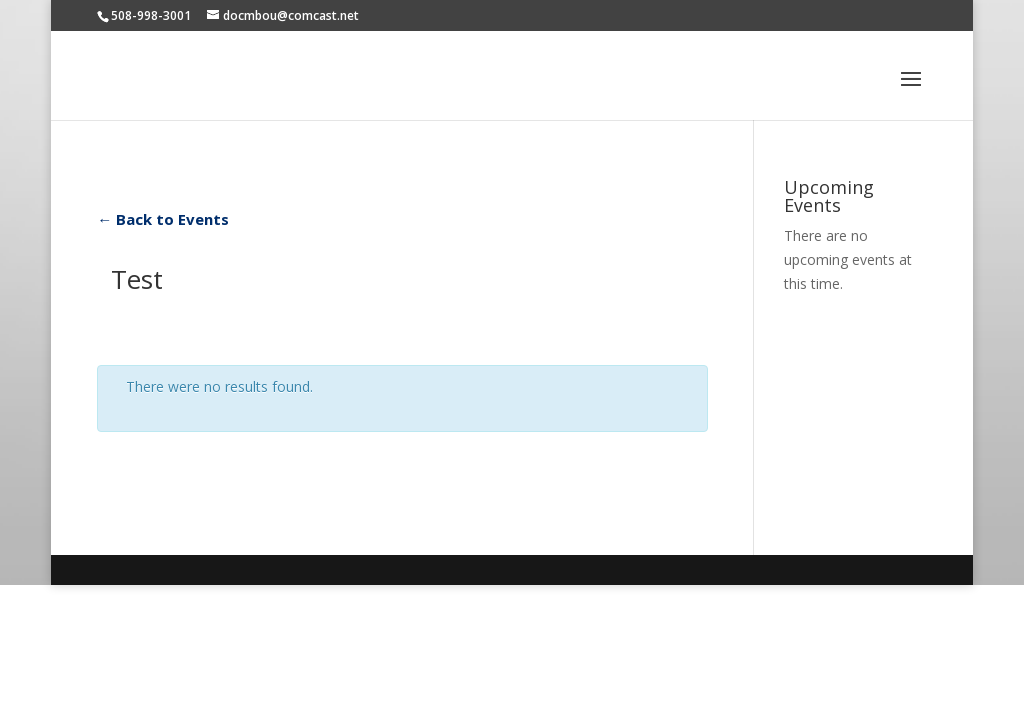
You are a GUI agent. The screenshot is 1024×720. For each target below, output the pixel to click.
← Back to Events (163, 219)
